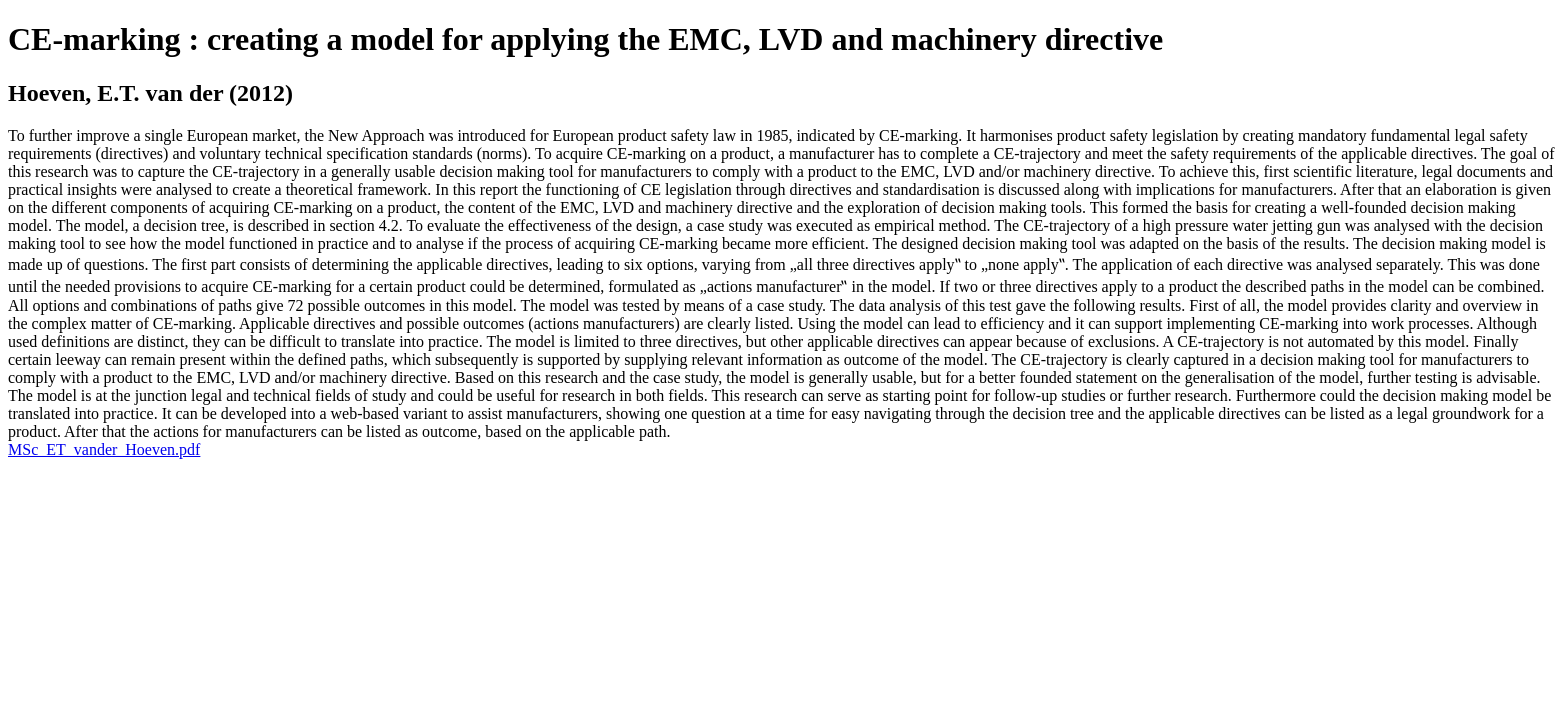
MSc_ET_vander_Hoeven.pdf (104, 449)
